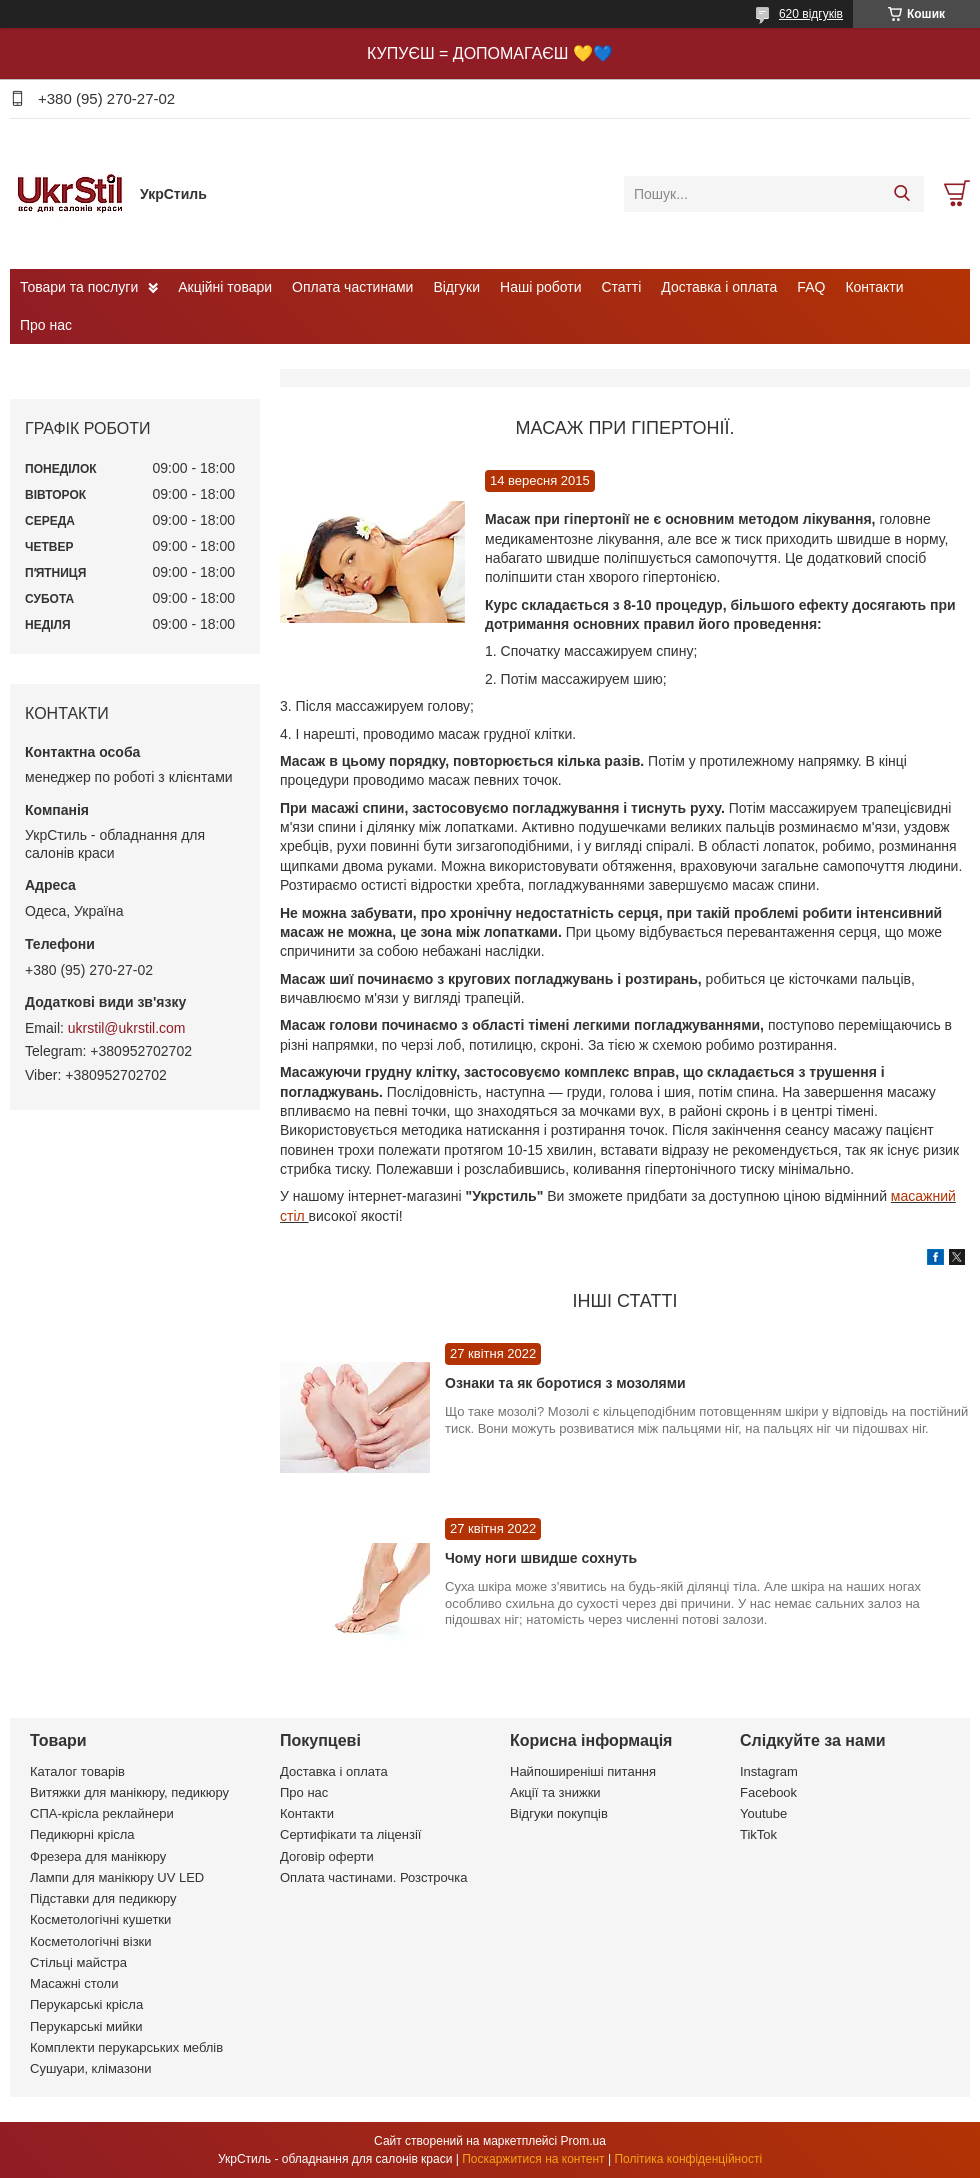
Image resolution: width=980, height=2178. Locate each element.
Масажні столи (74, 1983)
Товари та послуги (79, 287)
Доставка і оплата (719, 287)
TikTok (758, 1834)
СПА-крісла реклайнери (102, 1813)
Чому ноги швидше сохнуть (541, 1558)
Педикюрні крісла (82, 1834)
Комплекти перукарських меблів (126, 2047)
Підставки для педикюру (103, 1898)
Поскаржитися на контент (533, 2159)
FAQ (811, 287)
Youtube (763, 1813)
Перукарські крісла (86, 2004)
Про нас (46, 325)
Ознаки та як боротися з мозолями (565, 1383)
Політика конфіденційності (688, 2159)
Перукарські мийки (86, 2026)
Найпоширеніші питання (583, 1771)
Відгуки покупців (559, 1813)
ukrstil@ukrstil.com (127, 1028)
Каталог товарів (77, 1771)
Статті (622, 287)
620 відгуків (811, 14)
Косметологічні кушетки (100, 1919)
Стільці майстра (78, 1962)
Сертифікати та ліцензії (350, 1834)
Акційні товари (225, 287)
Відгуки (456, 287)
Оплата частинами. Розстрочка (373, 1877)
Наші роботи (540, 287)
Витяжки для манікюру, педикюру (129, 1792)
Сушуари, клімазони (90, 2068)
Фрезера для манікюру (98, 1856)
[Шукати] (901, 194)
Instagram (769, 1771)
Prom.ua (583, 2141)
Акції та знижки (555, 1792)
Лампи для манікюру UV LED (117, 1877)
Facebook (768, 1792)
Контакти (874, 287)
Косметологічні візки (91, 1941)
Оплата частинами (352, 287)
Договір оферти (327, 1856)
